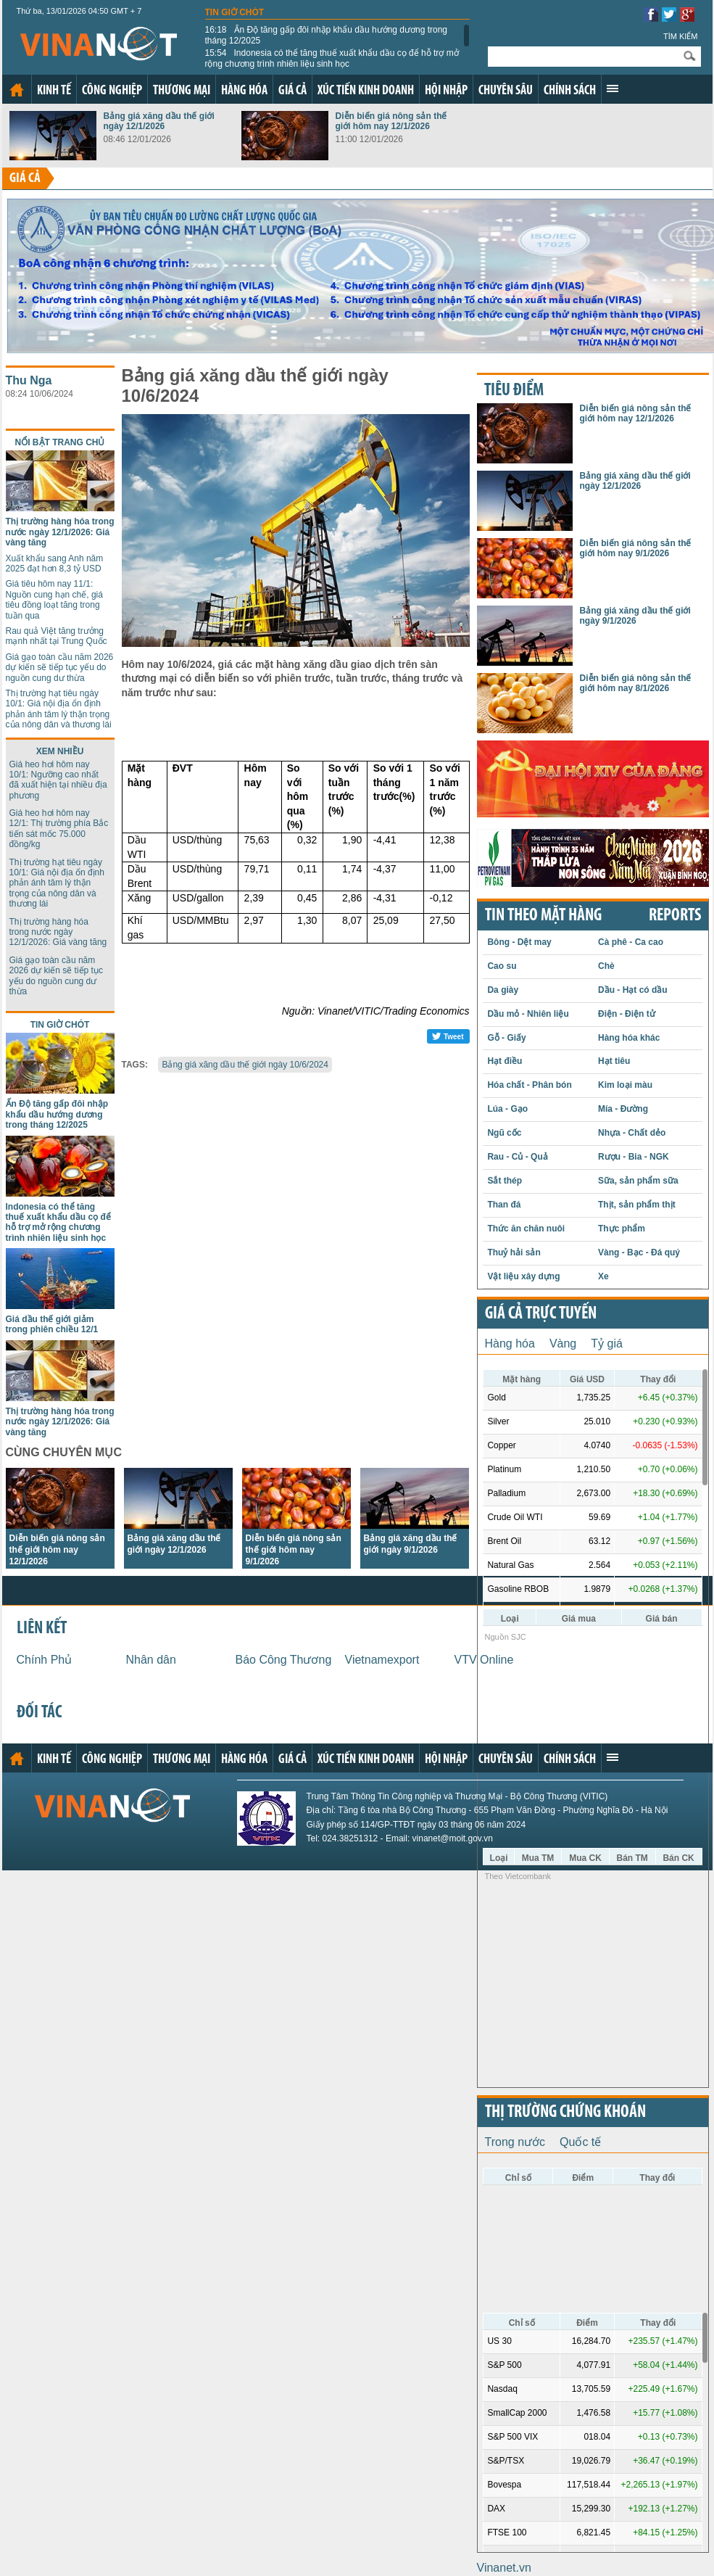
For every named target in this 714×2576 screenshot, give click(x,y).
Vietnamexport (382, 1660)
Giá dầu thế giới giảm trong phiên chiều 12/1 (52, 1324)
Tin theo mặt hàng (543, 916)
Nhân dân (151, 1660)
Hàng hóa (244, 91)
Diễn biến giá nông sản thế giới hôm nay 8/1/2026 (636, 683)
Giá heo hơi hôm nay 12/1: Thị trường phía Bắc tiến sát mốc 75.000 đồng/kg (59, 828)
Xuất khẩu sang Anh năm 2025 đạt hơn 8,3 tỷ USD (55, 563)
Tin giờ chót (235, 12)
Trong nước (515, 2142)
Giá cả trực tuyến (541, 1314)
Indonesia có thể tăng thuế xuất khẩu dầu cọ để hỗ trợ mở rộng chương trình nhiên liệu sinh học (332, 58)
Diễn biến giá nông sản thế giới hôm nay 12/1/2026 (391, 121)
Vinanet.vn (504, 2567)
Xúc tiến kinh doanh (365, 91)
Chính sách (570, 91)
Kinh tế (54, 91)
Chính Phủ (44, 1660)
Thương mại (181, 91)
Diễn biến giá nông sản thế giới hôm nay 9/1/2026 (293, 1549)
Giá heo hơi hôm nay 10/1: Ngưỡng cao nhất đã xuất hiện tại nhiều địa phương (58, 780)
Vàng (562, 1343)
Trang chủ (16, 89)
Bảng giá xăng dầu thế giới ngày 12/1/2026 (159, 121)
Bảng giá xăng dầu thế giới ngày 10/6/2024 (245, 1065)
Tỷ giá (607, 1343)
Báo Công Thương (284, 1660)
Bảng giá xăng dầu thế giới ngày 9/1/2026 (635, 616)
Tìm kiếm (680, 36)
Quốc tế (580, 2142)
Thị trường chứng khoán (565, 2112)
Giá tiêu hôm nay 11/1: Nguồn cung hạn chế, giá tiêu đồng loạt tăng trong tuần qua (54, 599)
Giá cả (292, 91)
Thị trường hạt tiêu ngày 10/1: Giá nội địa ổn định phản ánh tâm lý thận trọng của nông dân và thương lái (59, 709)
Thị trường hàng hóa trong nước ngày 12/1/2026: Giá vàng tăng (60, 532)
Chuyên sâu (505, 91)
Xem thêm (612, 88)
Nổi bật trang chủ (60, 442)
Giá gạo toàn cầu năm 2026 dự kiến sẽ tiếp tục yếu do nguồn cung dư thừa (60, 667)
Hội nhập (446, 91)
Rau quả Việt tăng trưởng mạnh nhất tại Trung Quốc (56, 636)
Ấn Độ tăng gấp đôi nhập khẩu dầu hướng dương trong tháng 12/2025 (326, 35)
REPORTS (675, 916)
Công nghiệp (112, 91)
